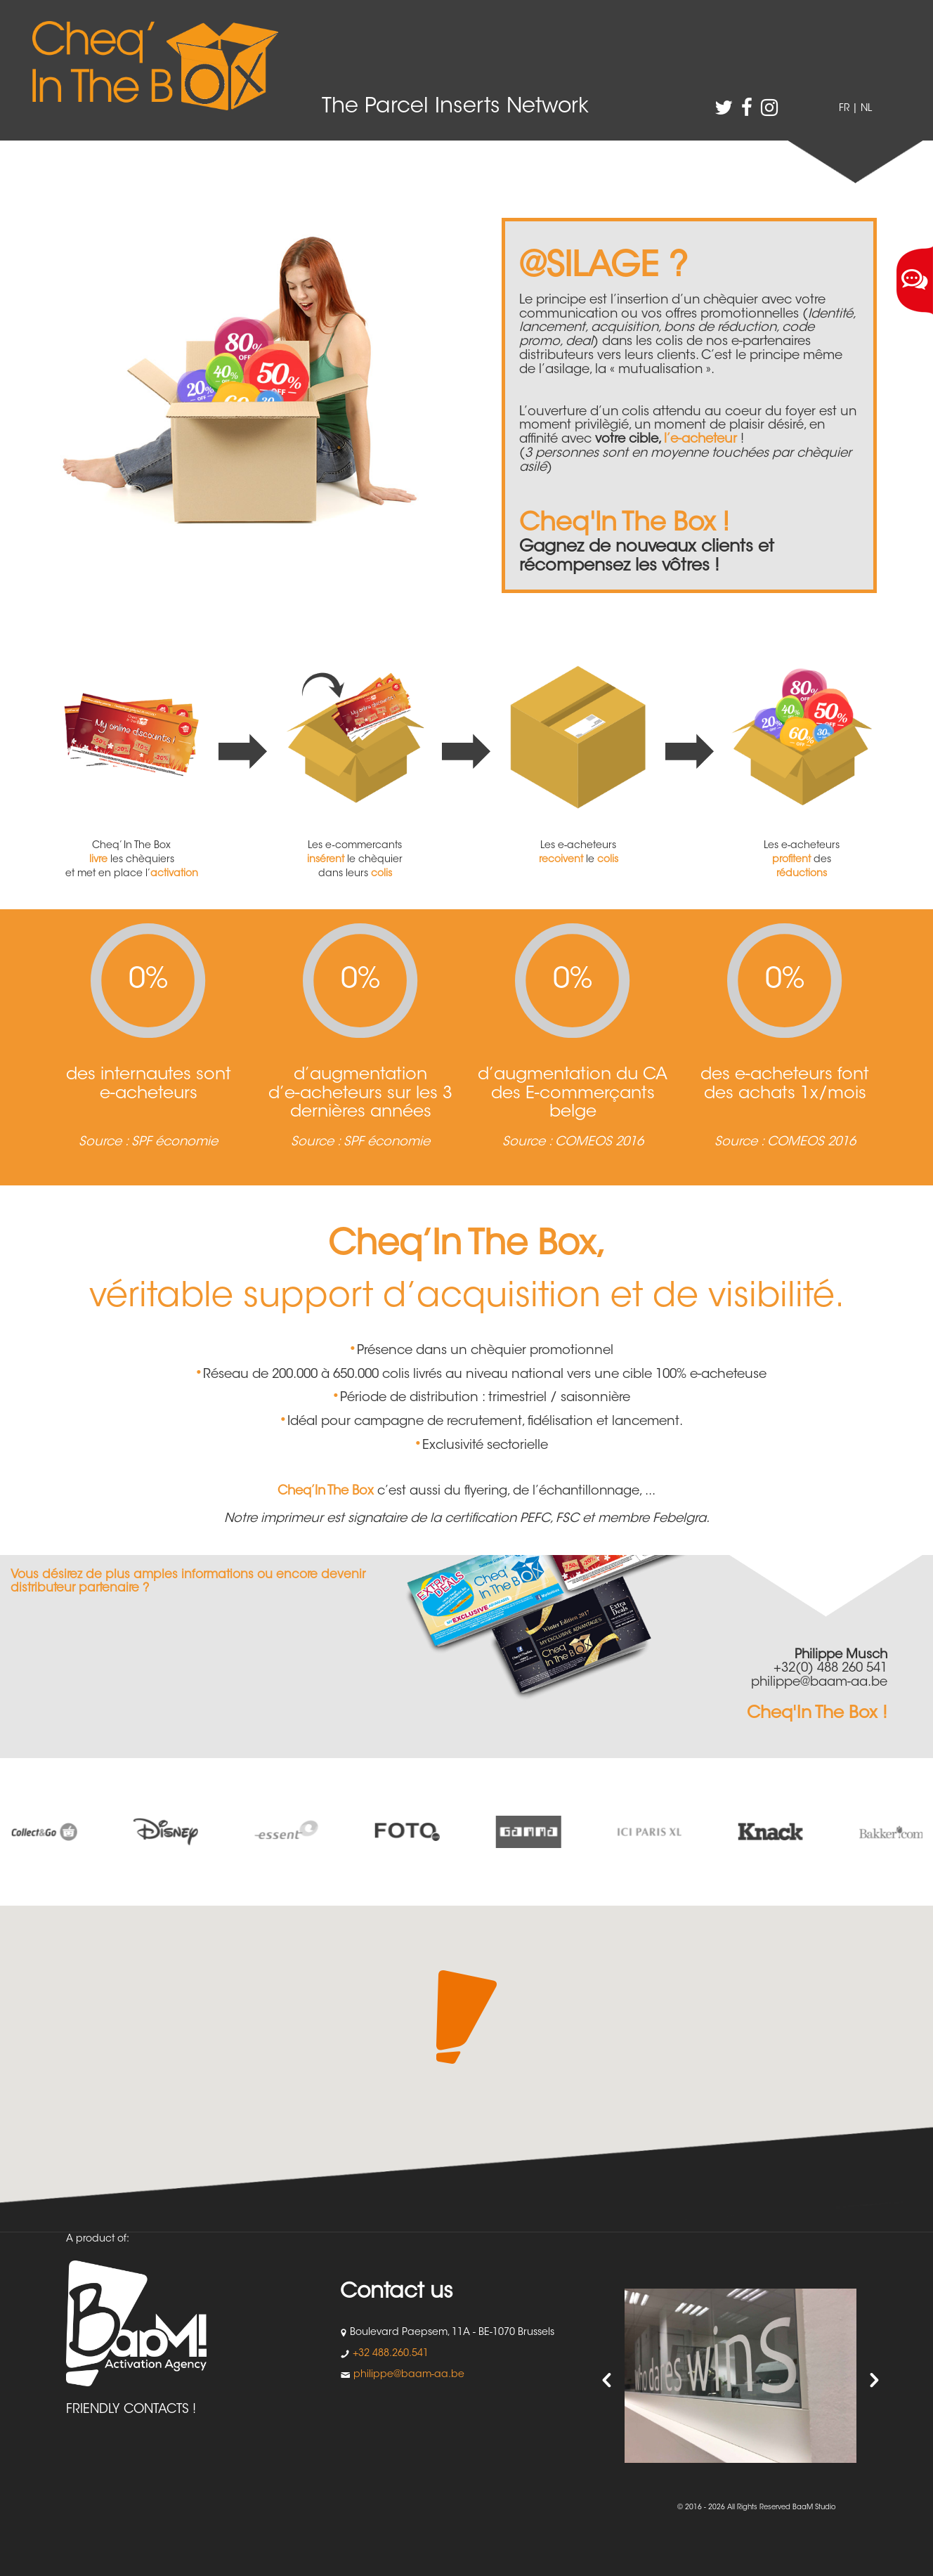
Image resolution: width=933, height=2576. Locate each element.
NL (866, 109)
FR (844, 109)
